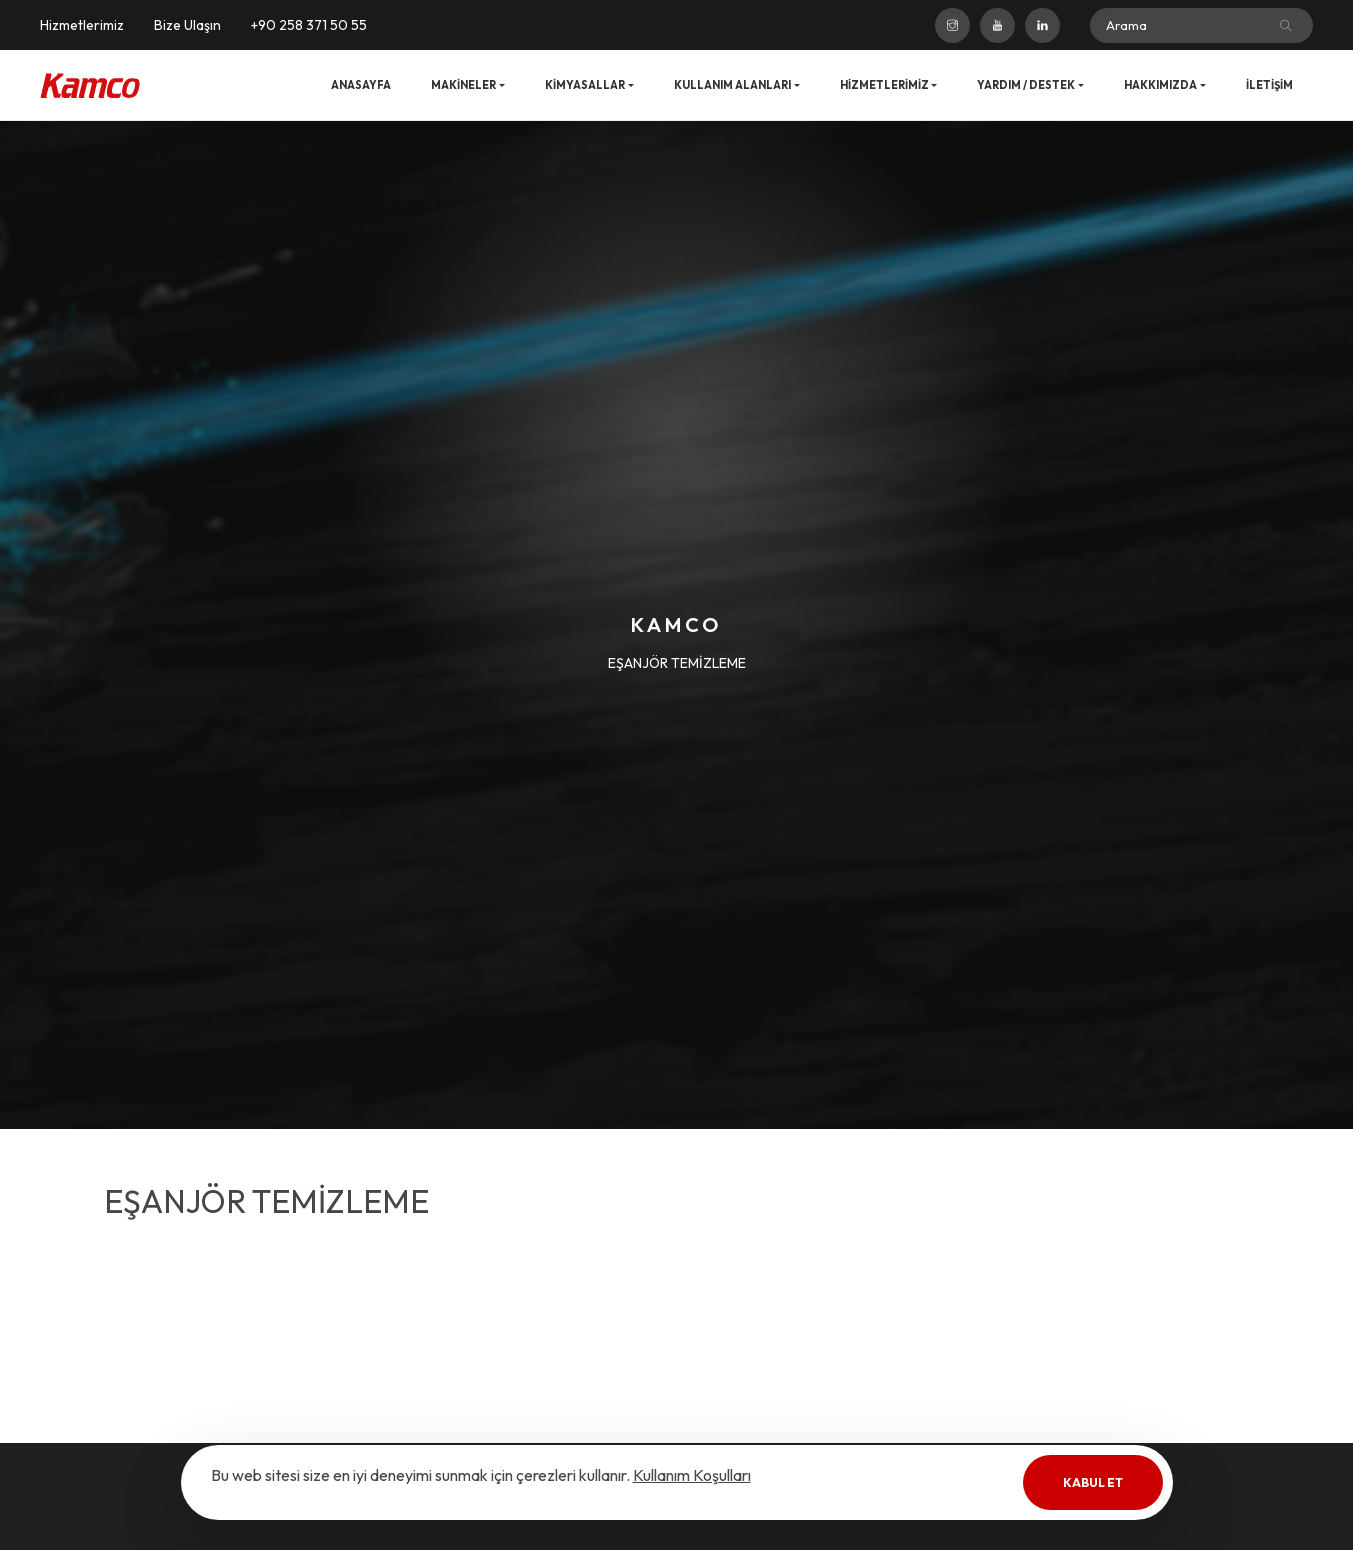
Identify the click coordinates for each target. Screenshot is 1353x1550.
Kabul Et (1093, 1482)
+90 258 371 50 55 (309, 25)
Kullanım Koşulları (692, 1475)
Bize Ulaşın (187, 25)
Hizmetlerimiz (82, 25)
